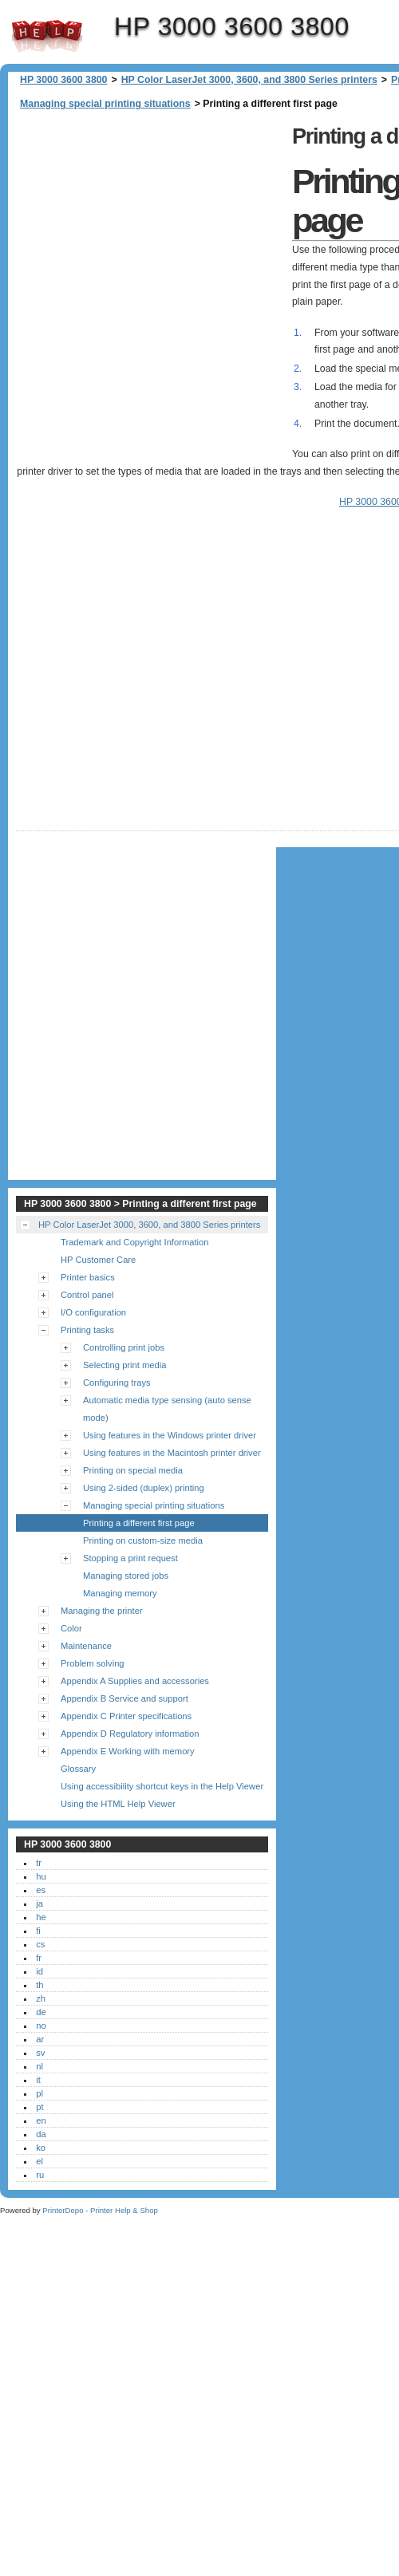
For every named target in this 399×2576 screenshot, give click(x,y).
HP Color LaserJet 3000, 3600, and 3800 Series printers (249, 79)
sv (40, 2052)
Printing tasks (87, 1330)
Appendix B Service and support (124, 1698)
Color (71, 1628)
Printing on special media (133, 1470)
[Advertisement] (173, 285)
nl (39, 2066)
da (40, 2134)
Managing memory (120, 1593)
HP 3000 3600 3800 (47, 36)
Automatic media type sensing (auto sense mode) (167, 1408)
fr (38, 1958)
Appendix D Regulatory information (130, 1733)
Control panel (87, 1295)
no (40, 2025)
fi (38, 1930)
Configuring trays (117, 1382)
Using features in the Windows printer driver (169, 1435)
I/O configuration (93, 1312)
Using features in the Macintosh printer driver (172, 1453)
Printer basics (88, 1277)
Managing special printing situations (105, 103)
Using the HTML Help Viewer (118, 1804)
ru (40, 2175)
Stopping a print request (130, 1558)
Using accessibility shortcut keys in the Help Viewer (162, 1786)
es (40, 1890)
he (40, 1917)
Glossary (78, 1768)
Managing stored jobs (125, 1575)
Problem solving (92, 1663)
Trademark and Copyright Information (135, 1242)
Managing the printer (102, 1610)
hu (40, 1876)
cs (40, 1944)
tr (38, 1863)
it (38, 2080)
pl (39, 2093)
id (39, 1971)
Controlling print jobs (123, 1347)
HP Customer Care (98, 1259)
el (39, 2161)
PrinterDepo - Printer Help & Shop (100, 2210)
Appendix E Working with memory (128, 1751)
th (39, 1985)
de (40, 2012)
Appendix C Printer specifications (126, 1716)
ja (39, 1903)
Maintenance (86, 1646)
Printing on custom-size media (143, 1540)
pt (39, 2107)
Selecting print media (124, 1365)
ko (40, 2147)
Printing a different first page (139, 1523)
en (40, 2120)
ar (40, 2039)
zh (40, 1998)
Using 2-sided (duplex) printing (143, 1488)
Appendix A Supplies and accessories (135, 1681)
